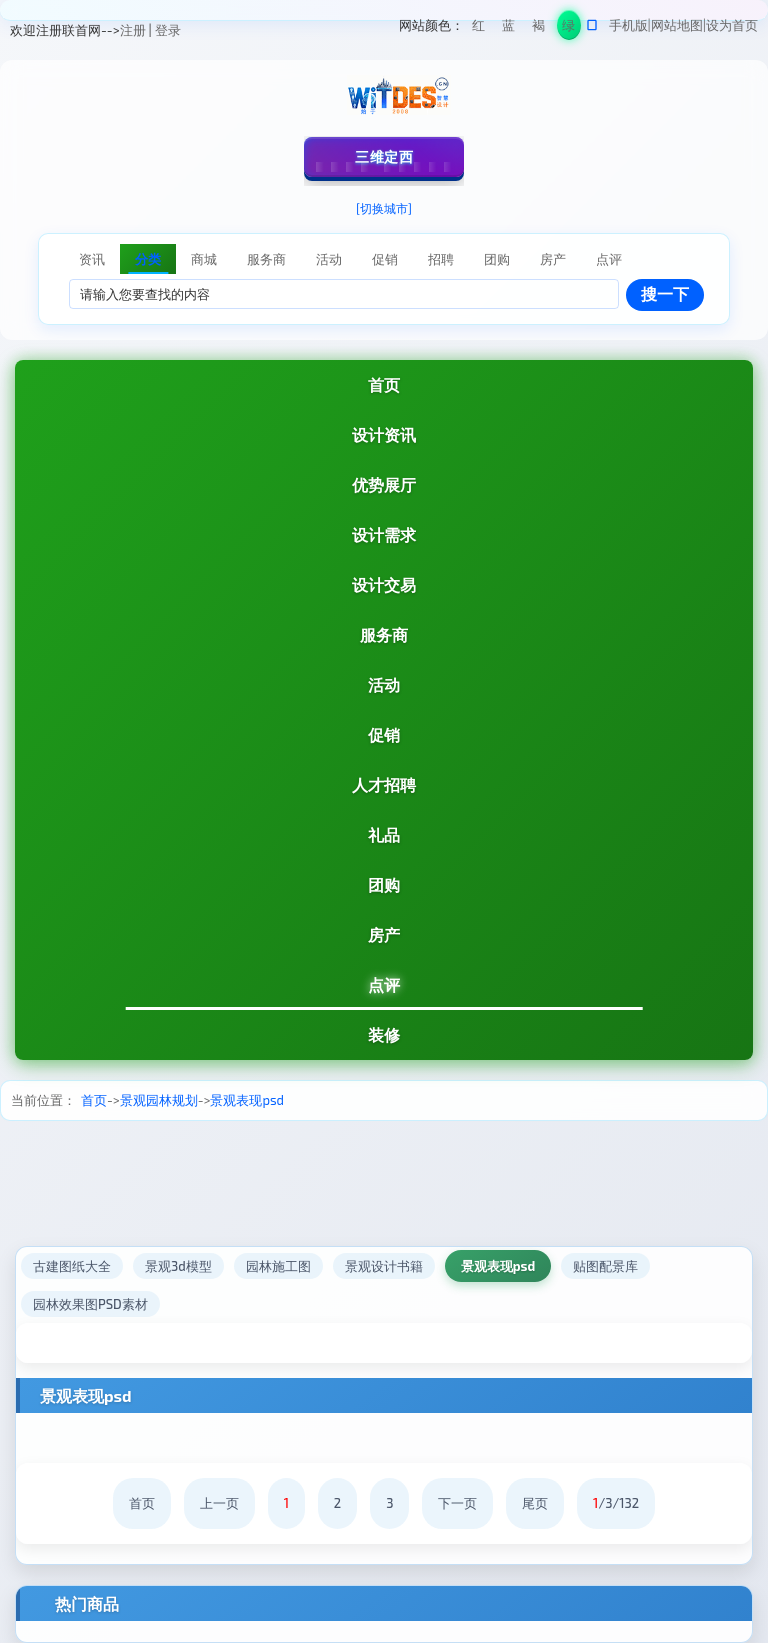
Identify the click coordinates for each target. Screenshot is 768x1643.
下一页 (457, 1503)
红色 (478, 28)
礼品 (384, 834)
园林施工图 (278, 1266)
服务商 (384, 634)
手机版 (628, 25)
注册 (133, 30)
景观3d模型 (178, 1266)
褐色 (538, 28)
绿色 (568, 28)
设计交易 (384, 584)
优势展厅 (384, 484)
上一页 (219, 1503)
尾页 (535, 1503)
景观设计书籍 (384, 1266)
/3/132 (616, 1503)
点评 (384, 984)
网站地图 (677, 25)
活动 (384, 684)
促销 (384, 734)
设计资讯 (384, 434)
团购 (384, 884)
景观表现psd (247, 1100)
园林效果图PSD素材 (90, 1304)
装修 (384, 1034)
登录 (168, 30)
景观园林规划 (159, 1100)
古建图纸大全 (72, 1266)
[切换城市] (384, 208)
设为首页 (732, 25)
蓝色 (508, 28)
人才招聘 (384, 784)
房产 (384, 934)
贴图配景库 (605, 1266)
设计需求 (384, 534)
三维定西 (384, 156)
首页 (384, 384)
